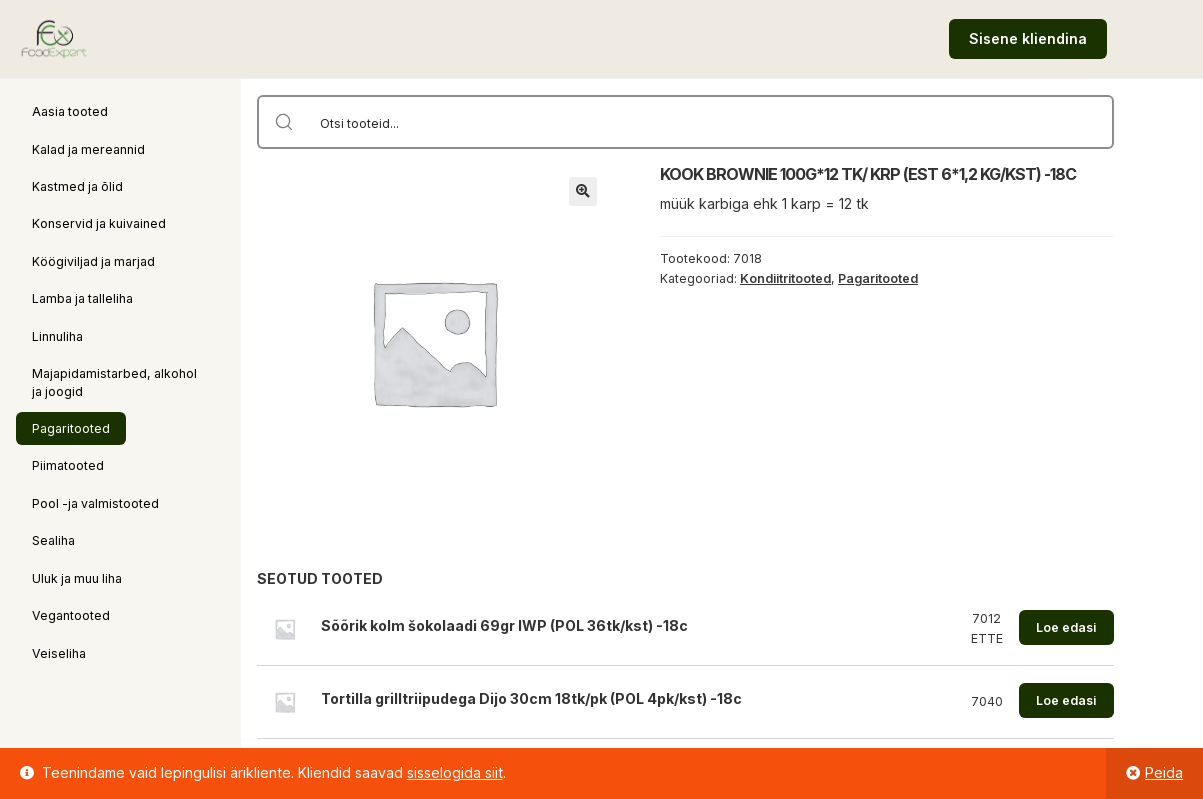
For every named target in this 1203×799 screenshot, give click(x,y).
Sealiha (53, 540)
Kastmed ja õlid (77, 186)
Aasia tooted (70, 111)
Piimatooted (68, 465)
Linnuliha (57, 336)
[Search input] (711, 122)
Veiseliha (59, 653)
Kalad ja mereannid (88, 149)
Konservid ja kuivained (99, 223)
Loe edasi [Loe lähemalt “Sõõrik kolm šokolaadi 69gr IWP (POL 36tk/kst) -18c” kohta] (1066, 627)
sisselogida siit (455, 772)
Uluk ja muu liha (77, 578)
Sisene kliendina (1028, 38)
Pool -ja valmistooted (95, 503)
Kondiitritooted (785, 278)
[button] (583, 191)
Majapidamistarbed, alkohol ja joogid (114, 382)
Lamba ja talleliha (82, 298)
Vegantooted (71, 615)
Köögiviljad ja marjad (93, 261)
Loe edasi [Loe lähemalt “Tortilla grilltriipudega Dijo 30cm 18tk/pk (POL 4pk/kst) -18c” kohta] (1066, 700)
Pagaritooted (71, 428)
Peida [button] (1164, 772)
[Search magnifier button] (284, 122)
